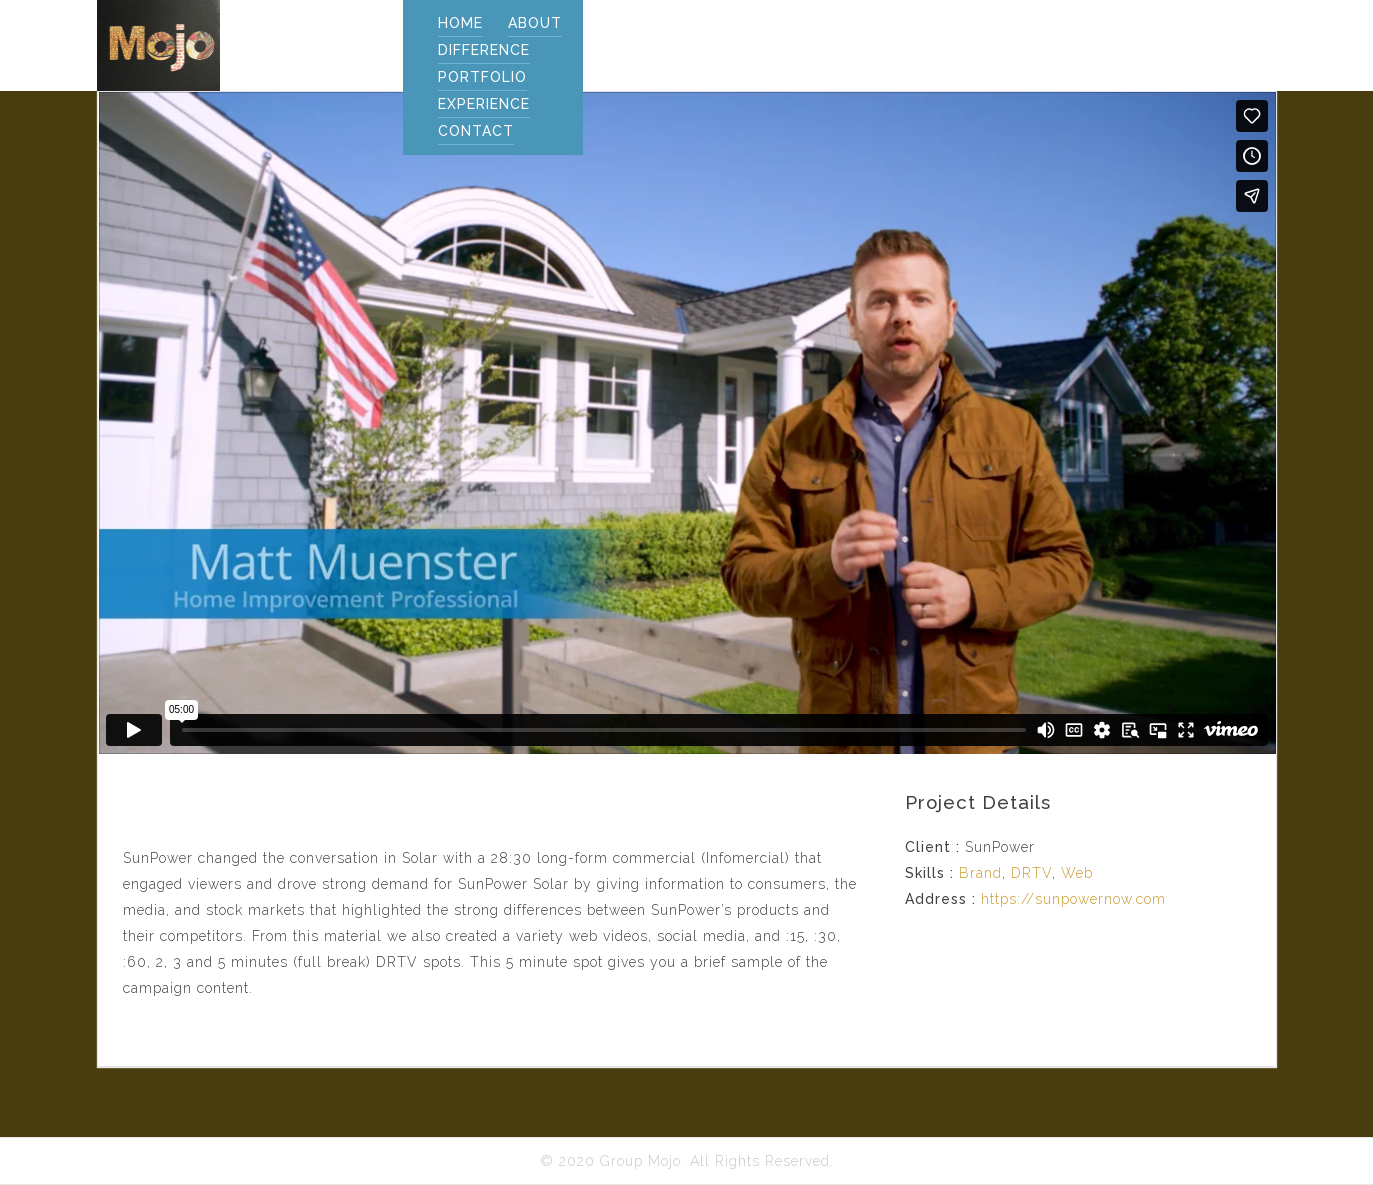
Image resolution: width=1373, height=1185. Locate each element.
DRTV (1031, 873)
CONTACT (476, 131)
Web (1077, 873)
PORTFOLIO (482, 77)
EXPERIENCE (484, 104)
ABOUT (535, 23)
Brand (980, 873)
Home (460, 23)
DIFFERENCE (484, 50)
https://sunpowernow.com (1073, 899)
